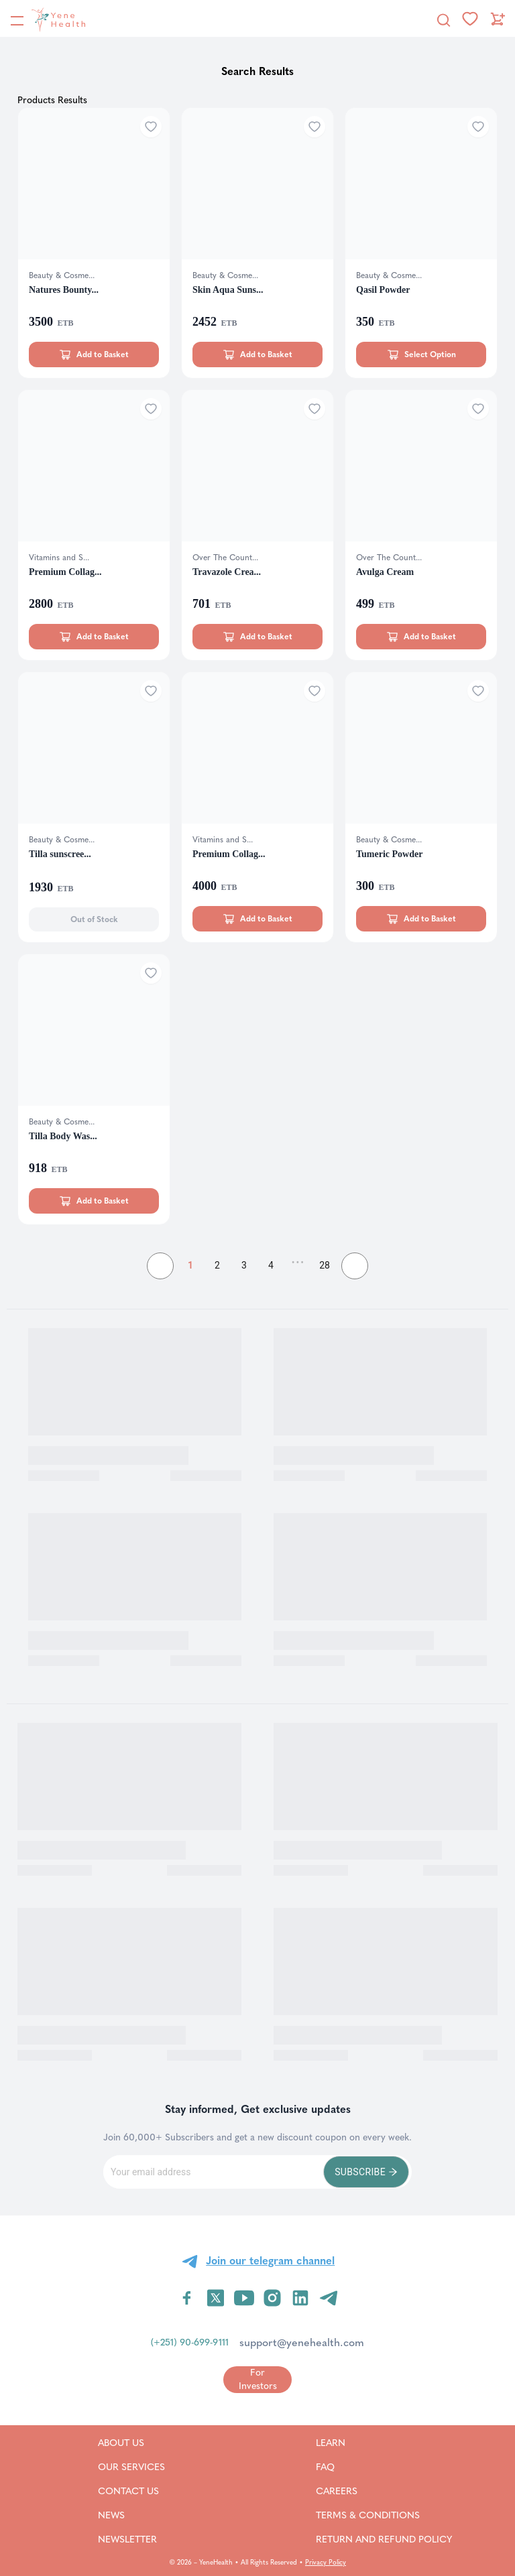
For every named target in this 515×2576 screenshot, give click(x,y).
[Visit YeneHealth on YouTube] (244, 2298)
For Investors (258, 2379)
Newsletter (131, 2539)
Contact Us (131, 2491)
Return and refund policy (384, 2539)
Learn (348, 2443)
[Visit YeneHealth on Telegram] (329, 2298)
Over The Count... (225, 557)
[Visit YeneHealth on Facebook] (187, 2298)
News (127, 2515)
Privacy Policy (325, 2563)
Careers (354, 2491)
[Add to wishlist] (151, 126)
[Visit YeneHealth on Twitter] (215, 2298)
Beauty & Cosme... (62, 275)
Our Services (131, 2467)
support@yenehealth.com (301, 2342)
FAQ (342, 2467)
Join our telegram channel (270, 2260)
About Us (131, 2443)
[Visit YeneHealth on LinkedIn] (300, 2298)
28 (324, 1265)
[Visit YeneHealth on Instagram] (272, 2298)
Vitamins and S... (59, 557)
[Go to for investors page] (257, 2378)
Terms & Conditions (384, 2515)
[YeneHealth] (47, 19)
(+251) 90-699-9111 (190, 2342)
